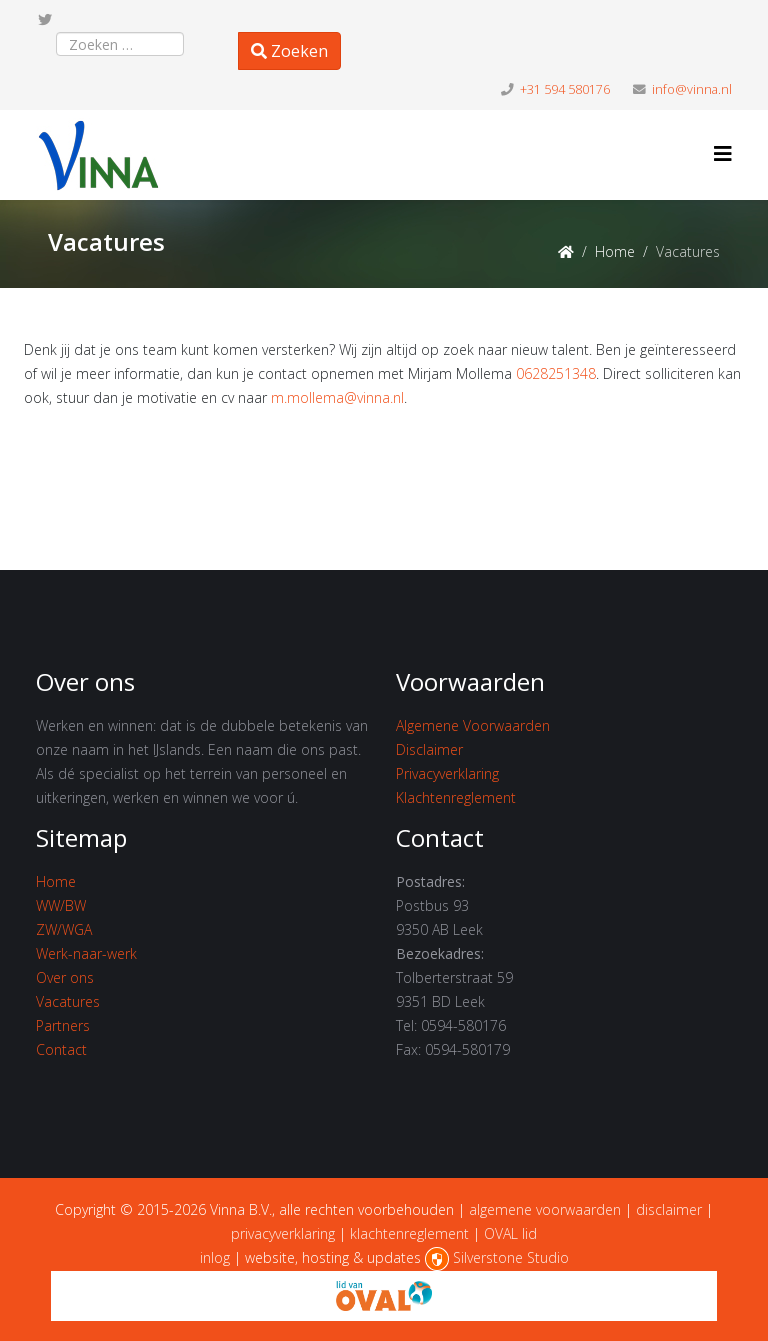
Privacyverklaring (447, 773)
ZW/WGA (64, 929)
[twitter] (45, 19)
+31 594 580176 (565, 89)
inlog (215, 1257)
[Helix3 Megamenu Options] (723, 153)
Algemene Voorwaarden (473, 725)
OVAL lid (510, 1233)
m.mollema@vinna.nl (337, 397)
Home (615, 251)
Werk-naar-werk (86, 953)
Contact (61, 1049)
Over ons (65, 977)
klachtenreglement (409, 1233)
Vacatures (68, 1001)
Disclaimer (429, 749)
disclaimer (669, 1209)
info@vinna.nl (692, 89)
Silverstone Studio (511, 1257)
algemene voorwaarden (545, 1209)
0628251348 (556, 373)
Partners (63, 1025)
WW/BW (61, 905)
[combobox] (120, 44)
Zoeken (289, 51)
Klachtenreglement (456, 797)
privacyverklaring (283, 1233)
